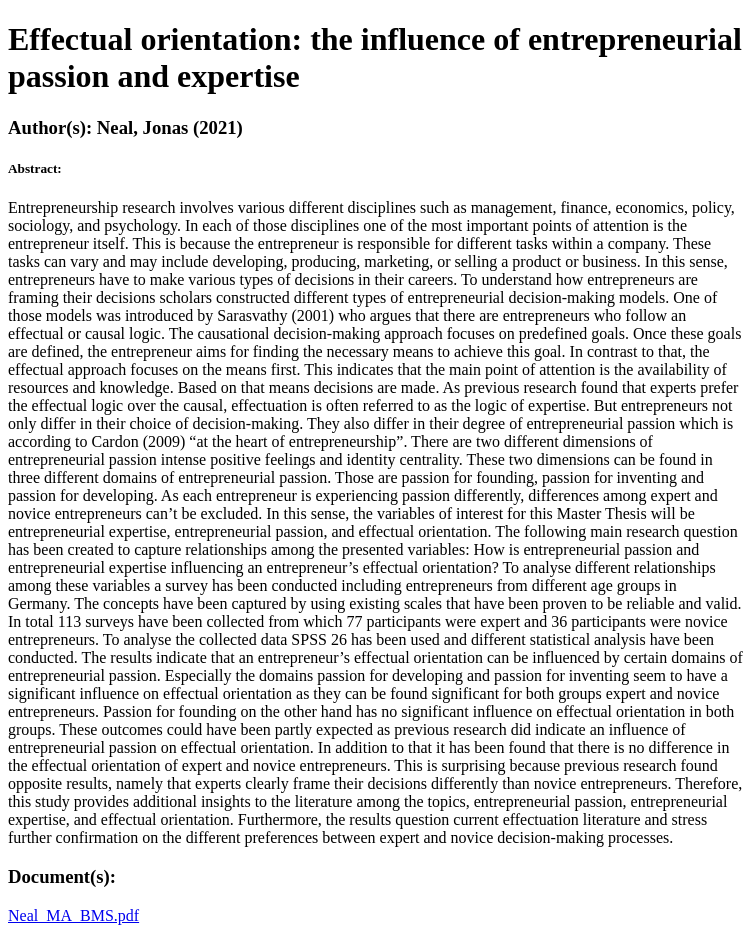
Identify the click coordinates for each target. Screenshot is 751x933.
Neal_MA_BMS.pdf (73, 915)
